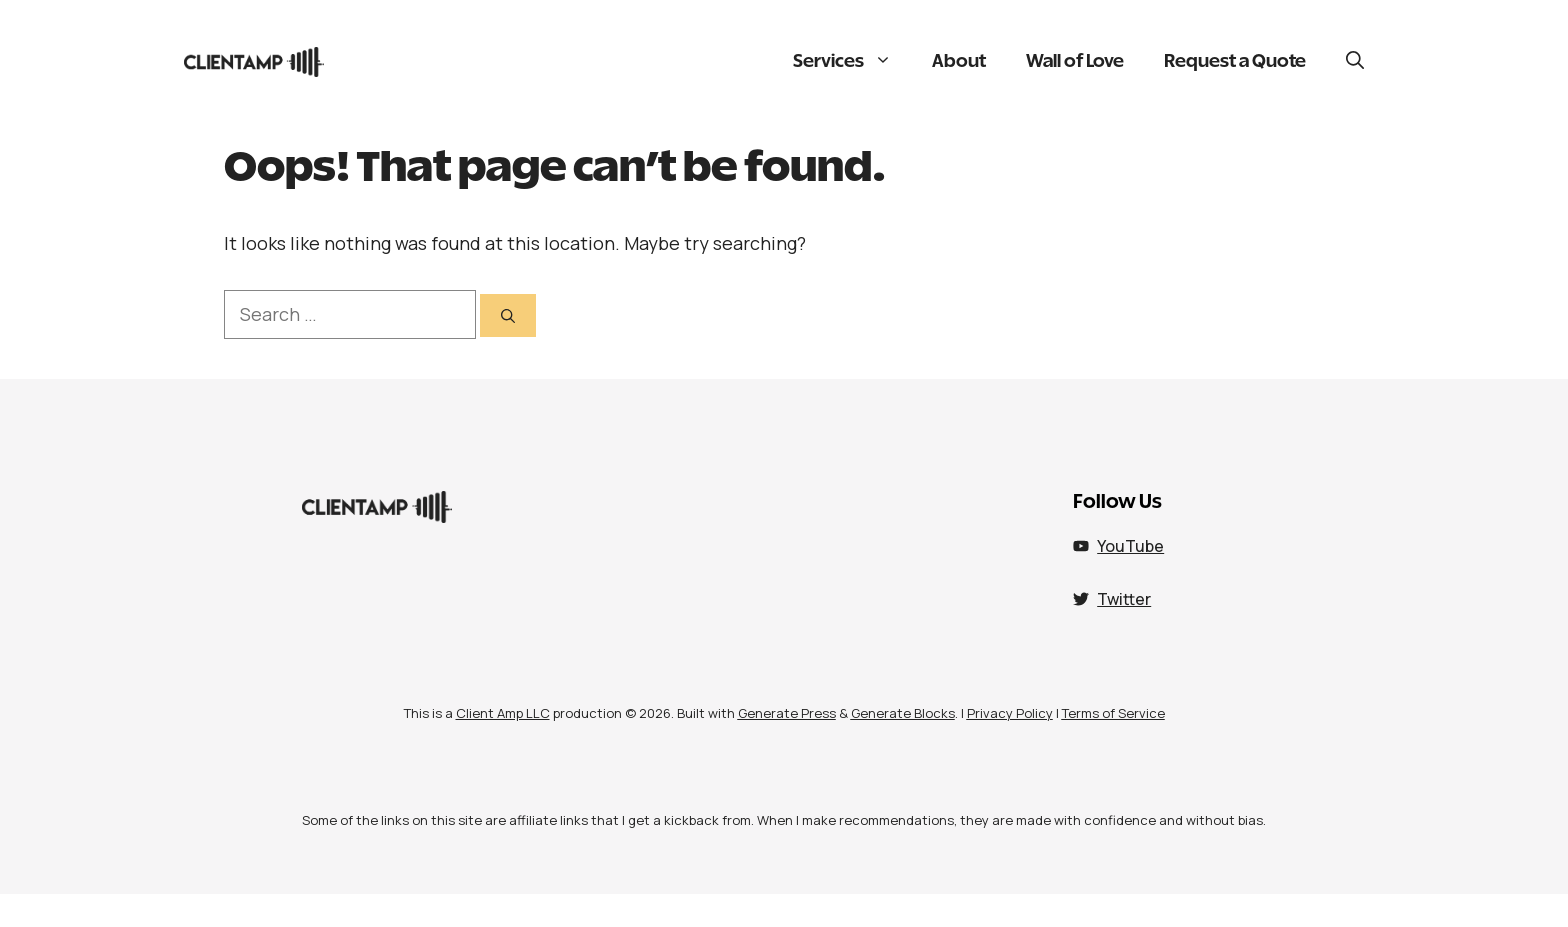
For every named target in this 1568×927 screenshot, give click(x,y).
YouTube (1130, 546)
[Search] (508, 315)
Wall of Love (1075, 62)
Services (852, 62)
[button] (1355, 62)
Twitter (1124, 599)
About (959, 62)
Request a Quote (1235, 62)
